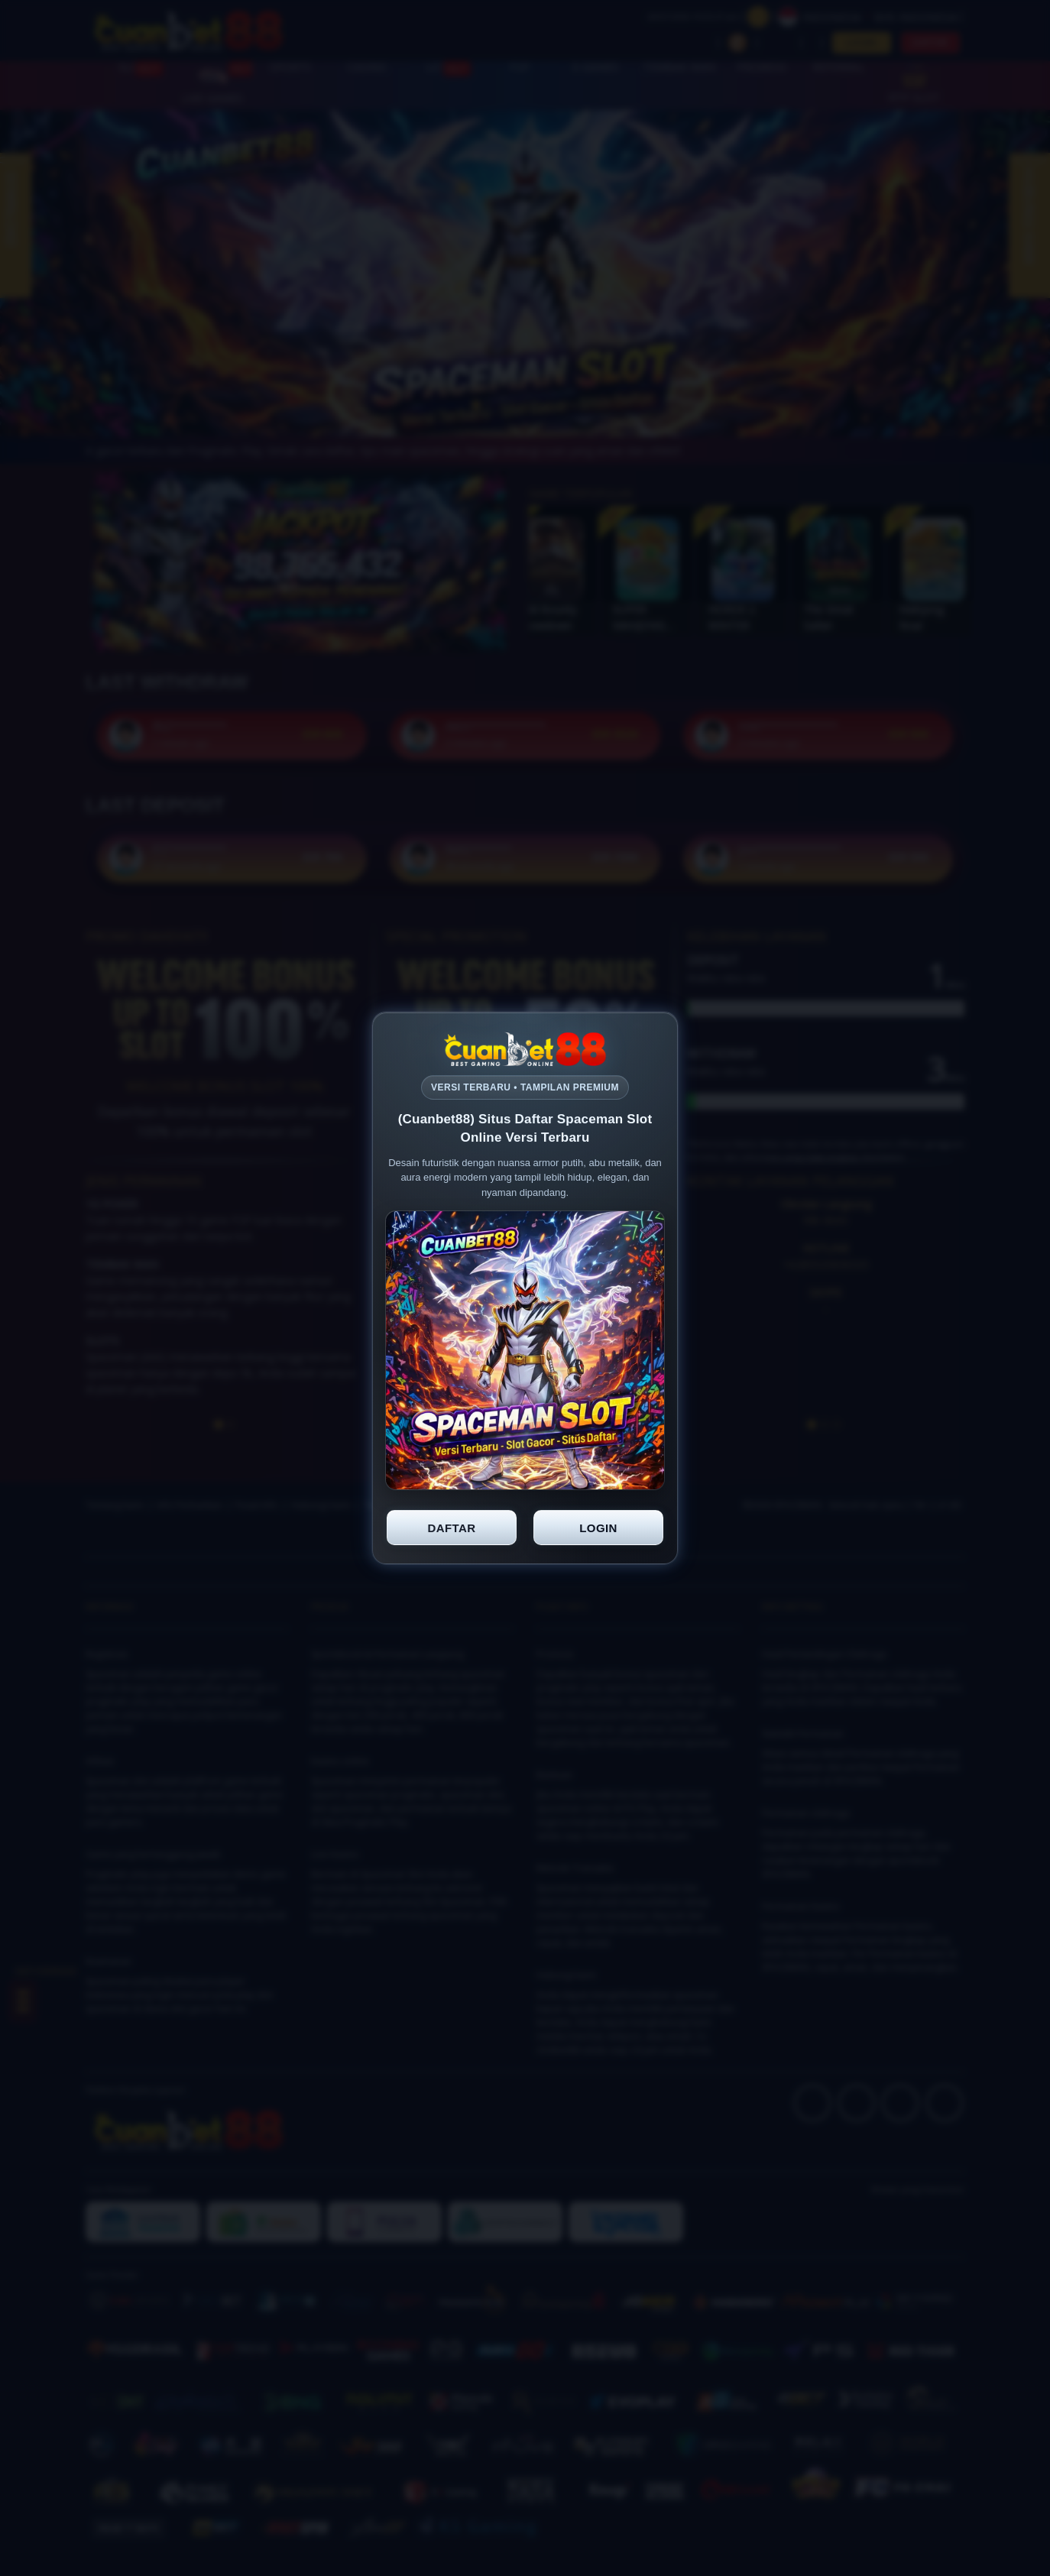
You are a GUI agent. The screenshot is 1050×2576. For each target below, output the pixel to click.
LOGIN (598, 1527)
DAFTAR (452, 1527)
